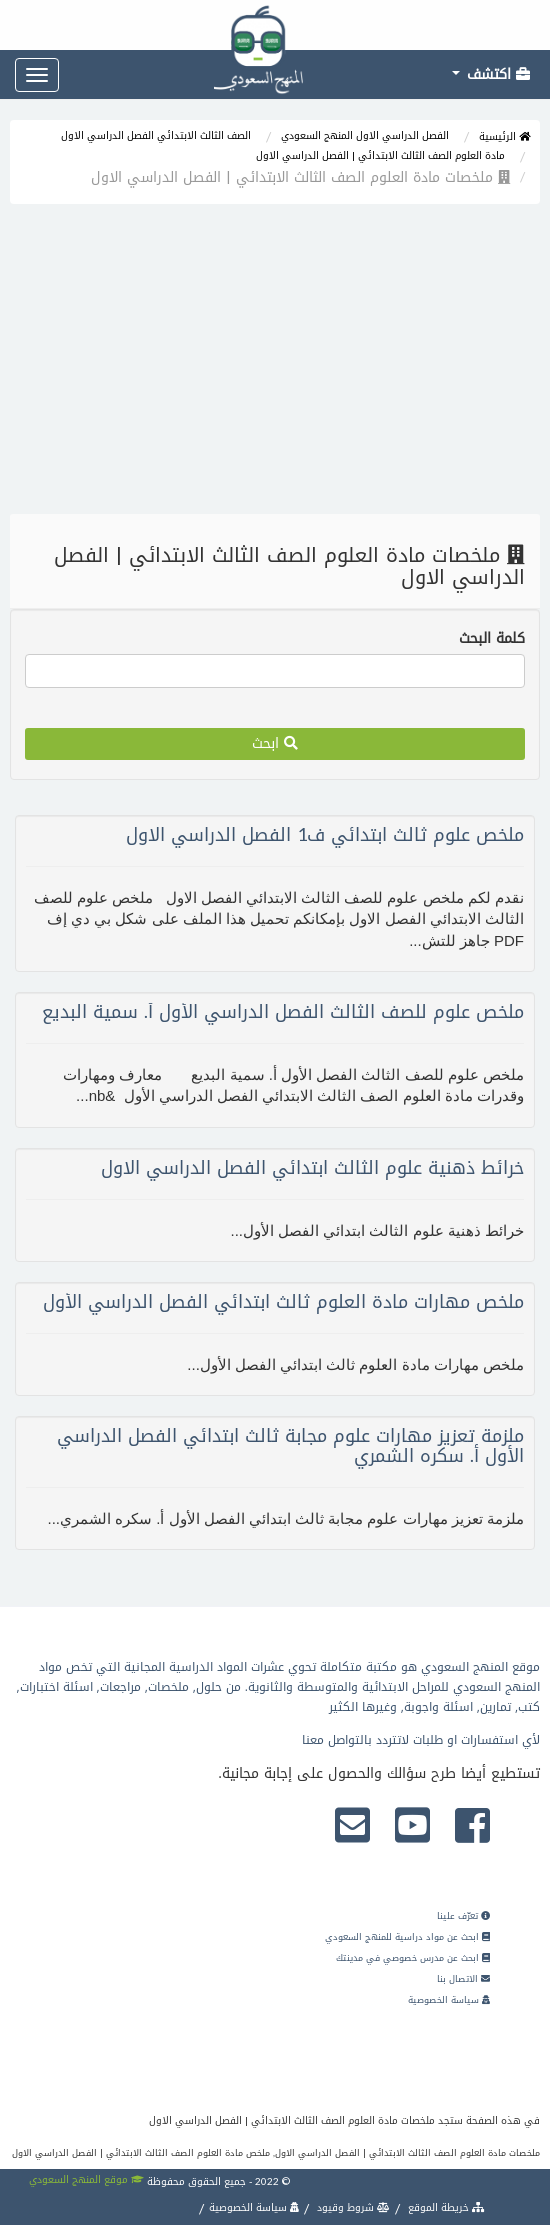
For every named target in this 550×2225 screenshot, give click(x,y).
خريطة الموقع (445, 2207)
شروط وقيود (352, 2207)
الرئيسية (504, 136)
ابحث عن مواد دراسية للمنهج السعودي (407, 1937)
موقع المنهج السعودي (86, 2179)
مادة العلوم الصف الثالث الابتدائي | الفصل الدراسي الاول (380, 155)
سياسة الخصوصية (449, 2000)
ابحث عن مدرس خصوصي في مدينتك (413, 1958)
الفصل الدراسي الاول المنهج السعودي (365, 135)
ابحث (275, 743)
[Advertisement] (275, 364)
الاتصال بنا (463, 1979)
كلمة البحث (492, 639)
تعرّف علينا (463, 1916)
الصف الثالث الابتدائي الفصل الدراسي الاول (156, 135)
